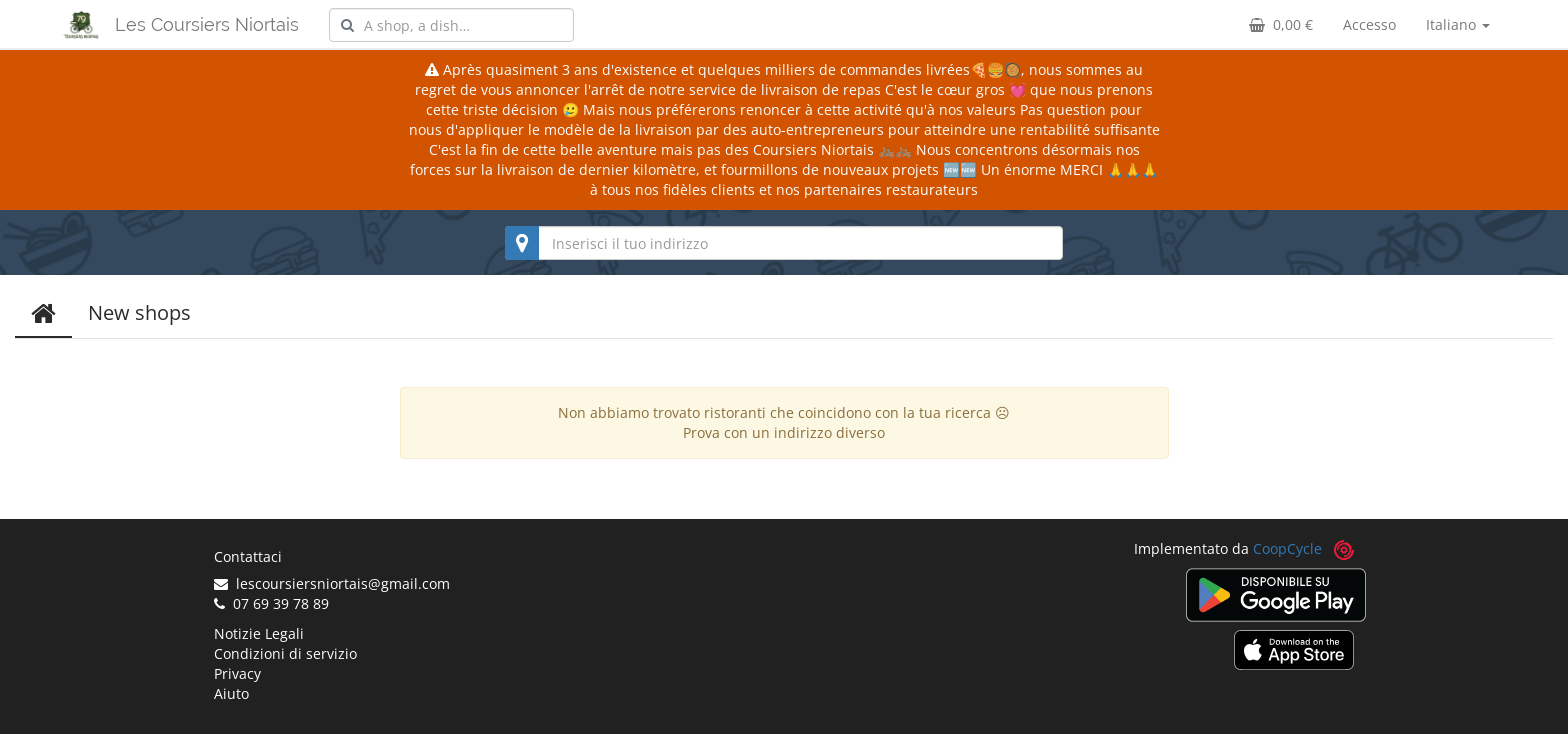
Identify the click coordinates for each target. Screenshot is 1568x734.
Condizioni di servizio (285, 653)
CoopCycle (1287, 548)
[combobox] (451, 25)
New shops (139, 312)
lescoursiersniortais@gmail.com (332, 583)
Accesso (1369, 24)
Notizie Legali (259, 633)
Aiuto (231, 693)
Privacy (237, 673)
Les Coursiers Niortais (207, 24)
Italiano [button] (1458, 24)
